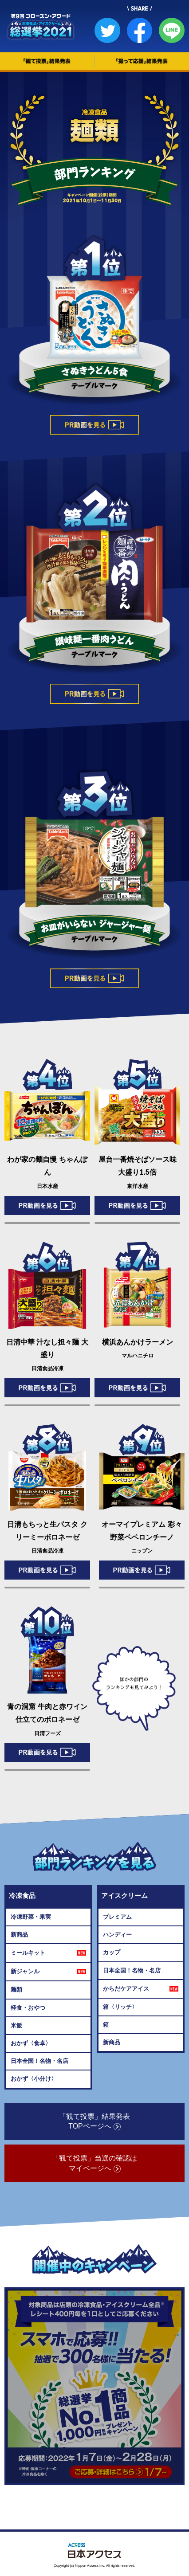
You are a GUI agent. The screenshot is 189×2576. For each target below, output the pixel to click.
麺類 (16, 1989)
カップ (111, 1952)
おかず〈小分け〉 (34, 2078)
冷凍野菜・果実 (31, 1916)
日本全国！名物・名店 (39, 2061)
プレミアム (117, 1916)
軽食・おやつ (28, 2007)
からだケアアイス (140, 1988)
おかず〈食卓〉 (31, 2043)
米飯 (16, 2025)
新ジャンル (48, 1971)
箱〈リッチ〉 (120, 2007)
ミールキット (48, 1953)
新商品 (19, 1934)
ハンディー (117, 1934)
